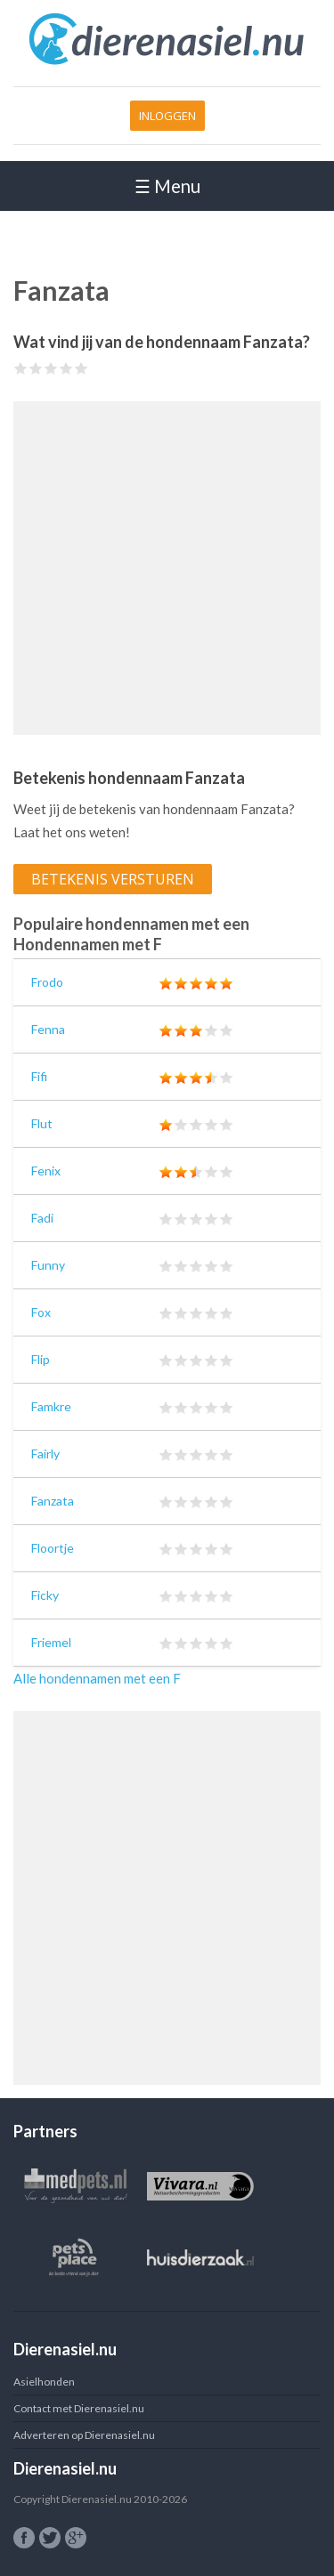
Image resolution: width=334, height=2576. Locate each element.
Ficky (45, 1595)
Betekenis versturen (112, 879)
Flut (42, 1123)
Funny (48, 1264)
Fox (41, 1312)
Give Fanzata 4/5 (66, 368)
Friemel (51, 1642)
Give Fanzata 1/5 (21, 368)
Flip (40, 1359)
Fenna (48, 1029)
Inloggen (167, 116)
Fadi (42, 1217)
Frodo (47, 981)
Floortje (52, 1547)
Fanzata (52, 1500)
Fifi (39, 1076)
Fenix (46, 1170)
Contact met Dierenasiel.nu (78, 2408)
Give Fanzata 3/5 (51, 368)
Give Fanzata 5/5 (81, 368)
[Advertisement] (167, 568)
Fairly (45, 1453)
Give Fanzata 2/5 (36, 368)
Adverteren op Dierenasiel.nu (84, 2435)
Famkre (51, 1406)
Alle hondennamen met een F (97, 1678)
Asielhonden (44, 2381)
